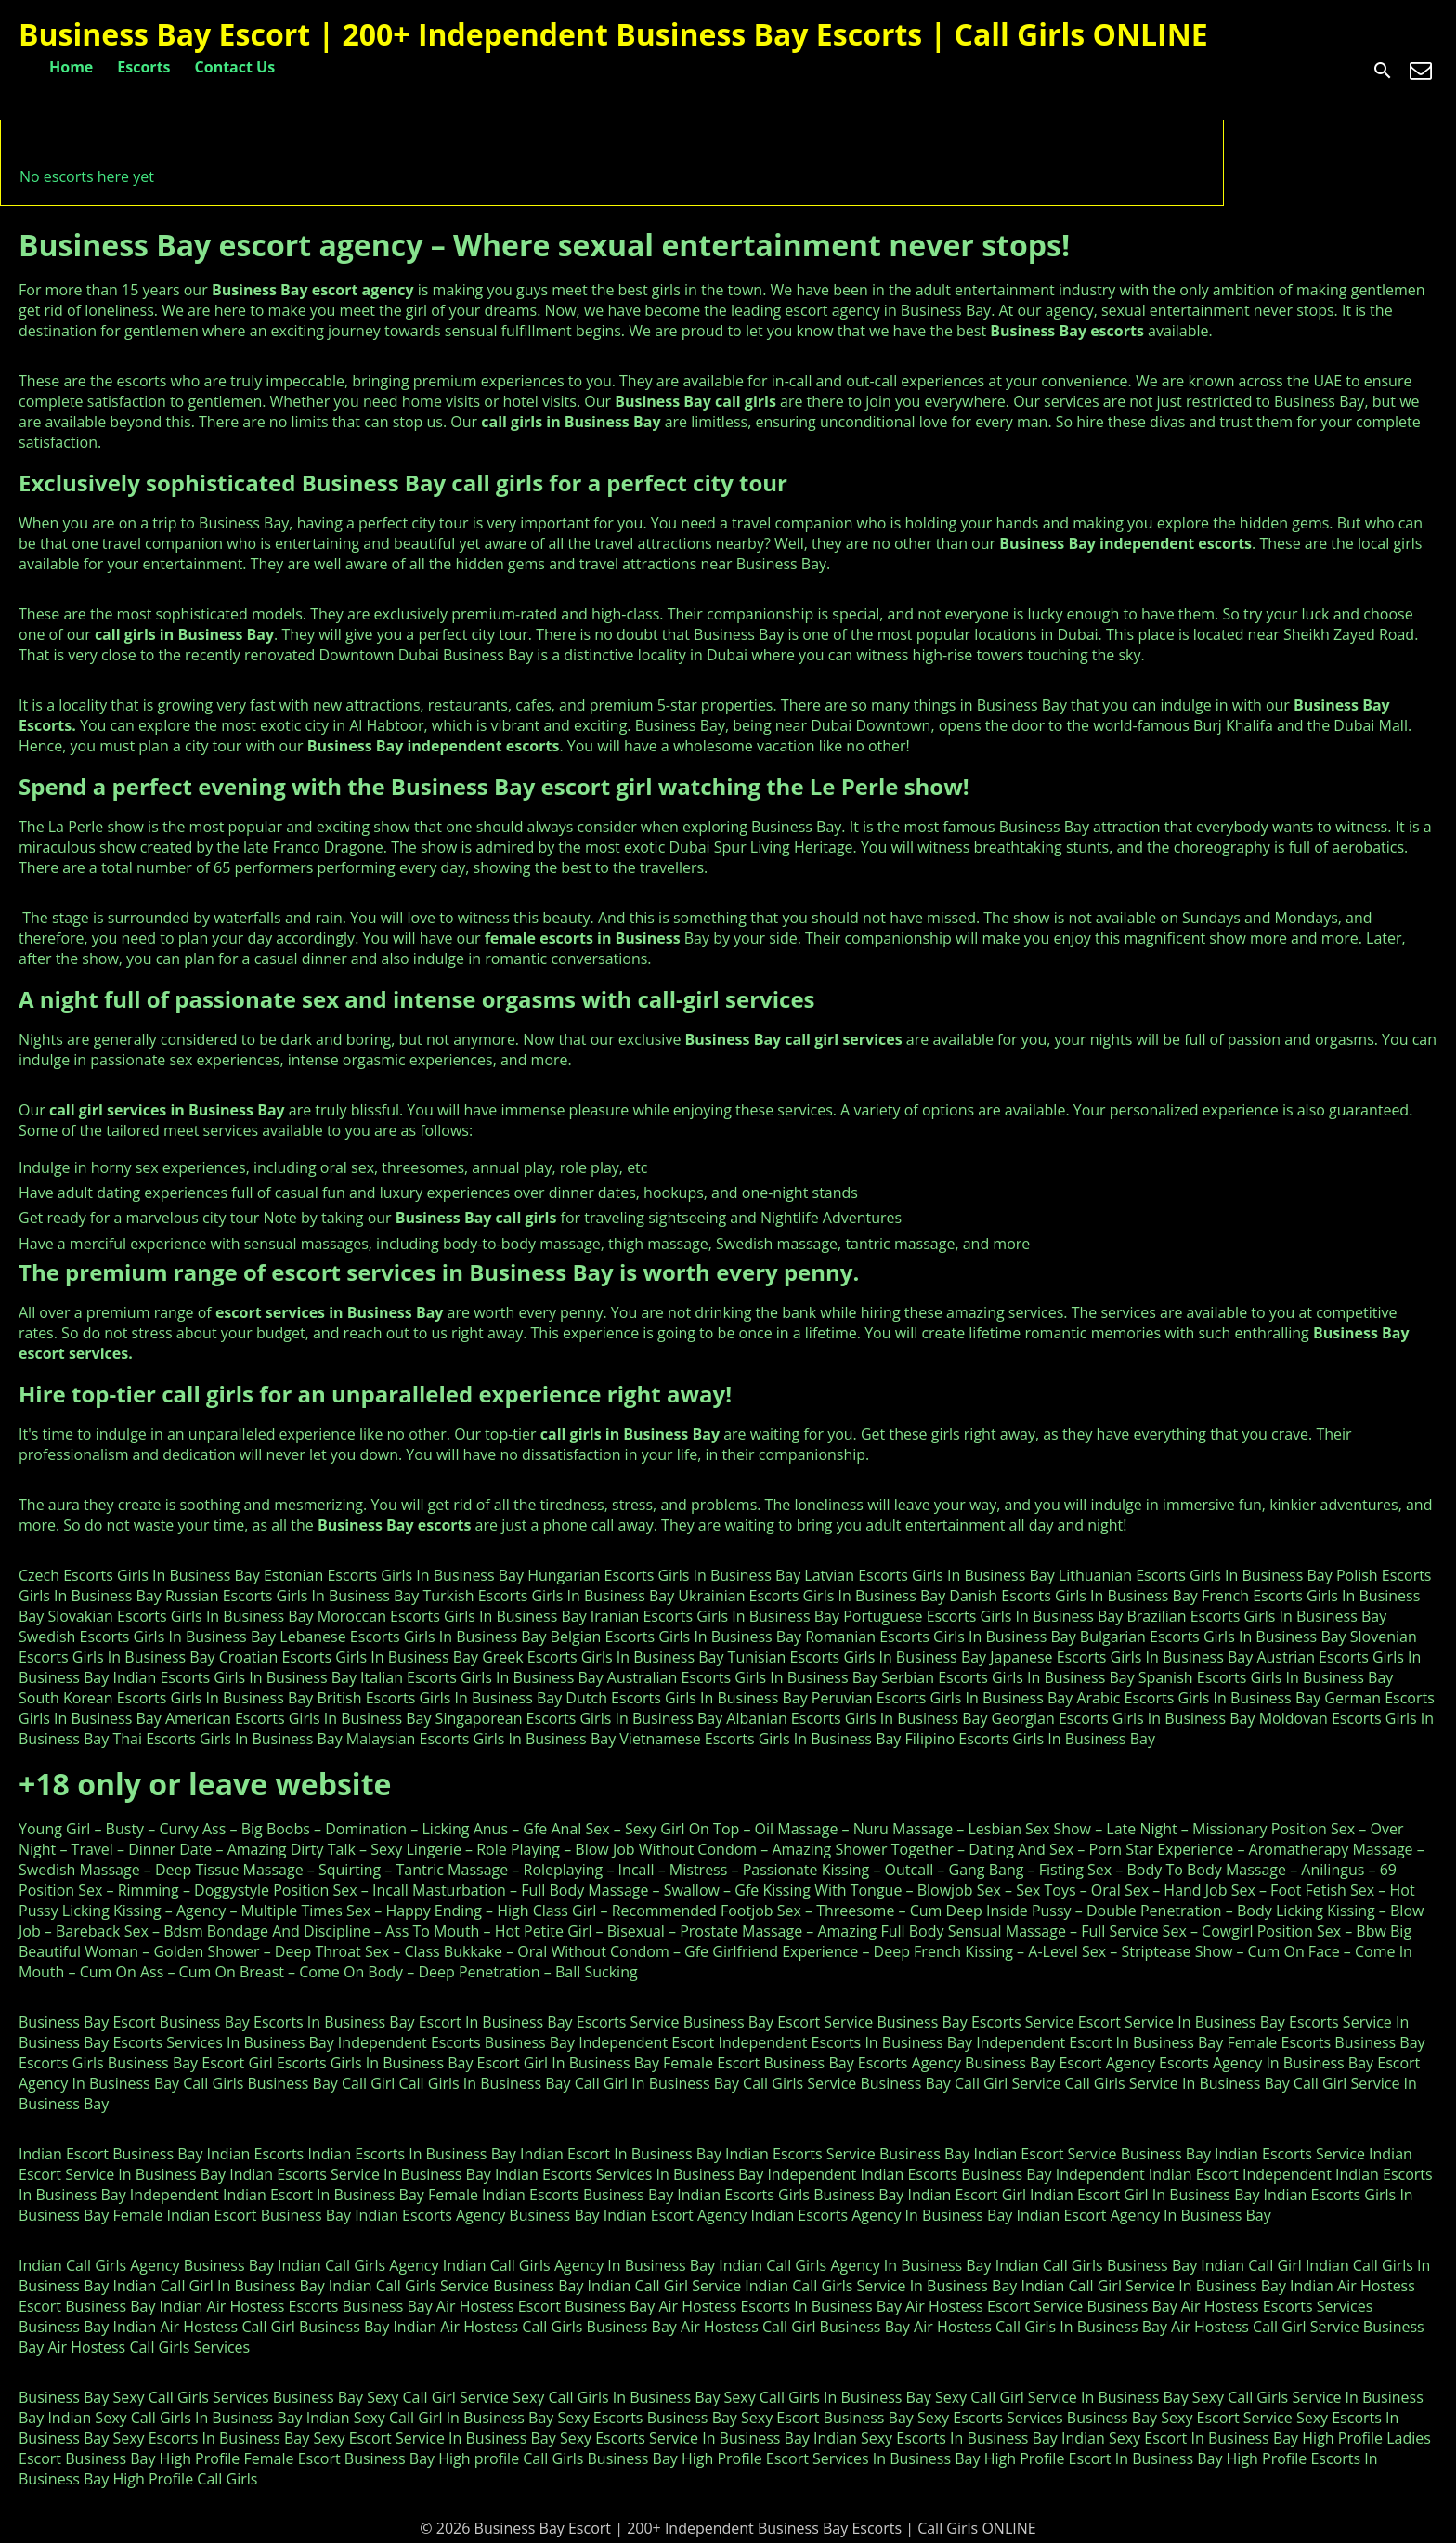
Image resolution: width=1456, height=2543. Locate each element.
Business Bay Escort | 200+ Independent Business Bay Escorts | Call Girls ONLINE (613, 34)
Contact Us (235, 67)
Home (71, 67)
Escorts (143, 67)
